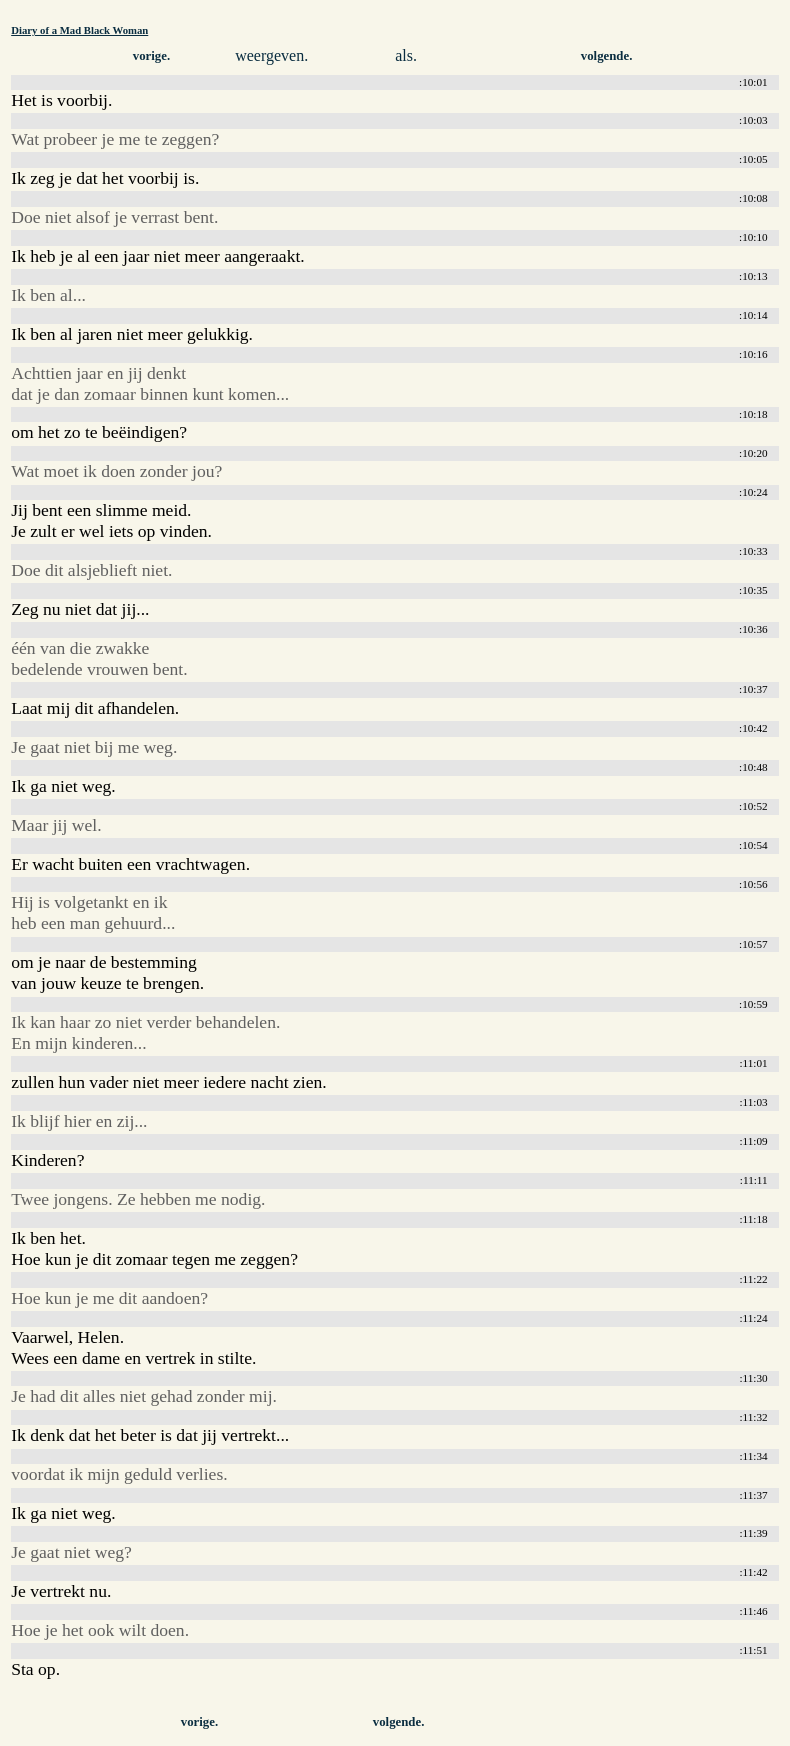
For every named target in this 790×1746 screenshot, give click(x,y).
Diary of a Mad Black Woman (79, 30)
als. (406, 55)
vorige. (151, 56)
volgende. (607, 56)
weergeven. (271, 55)
